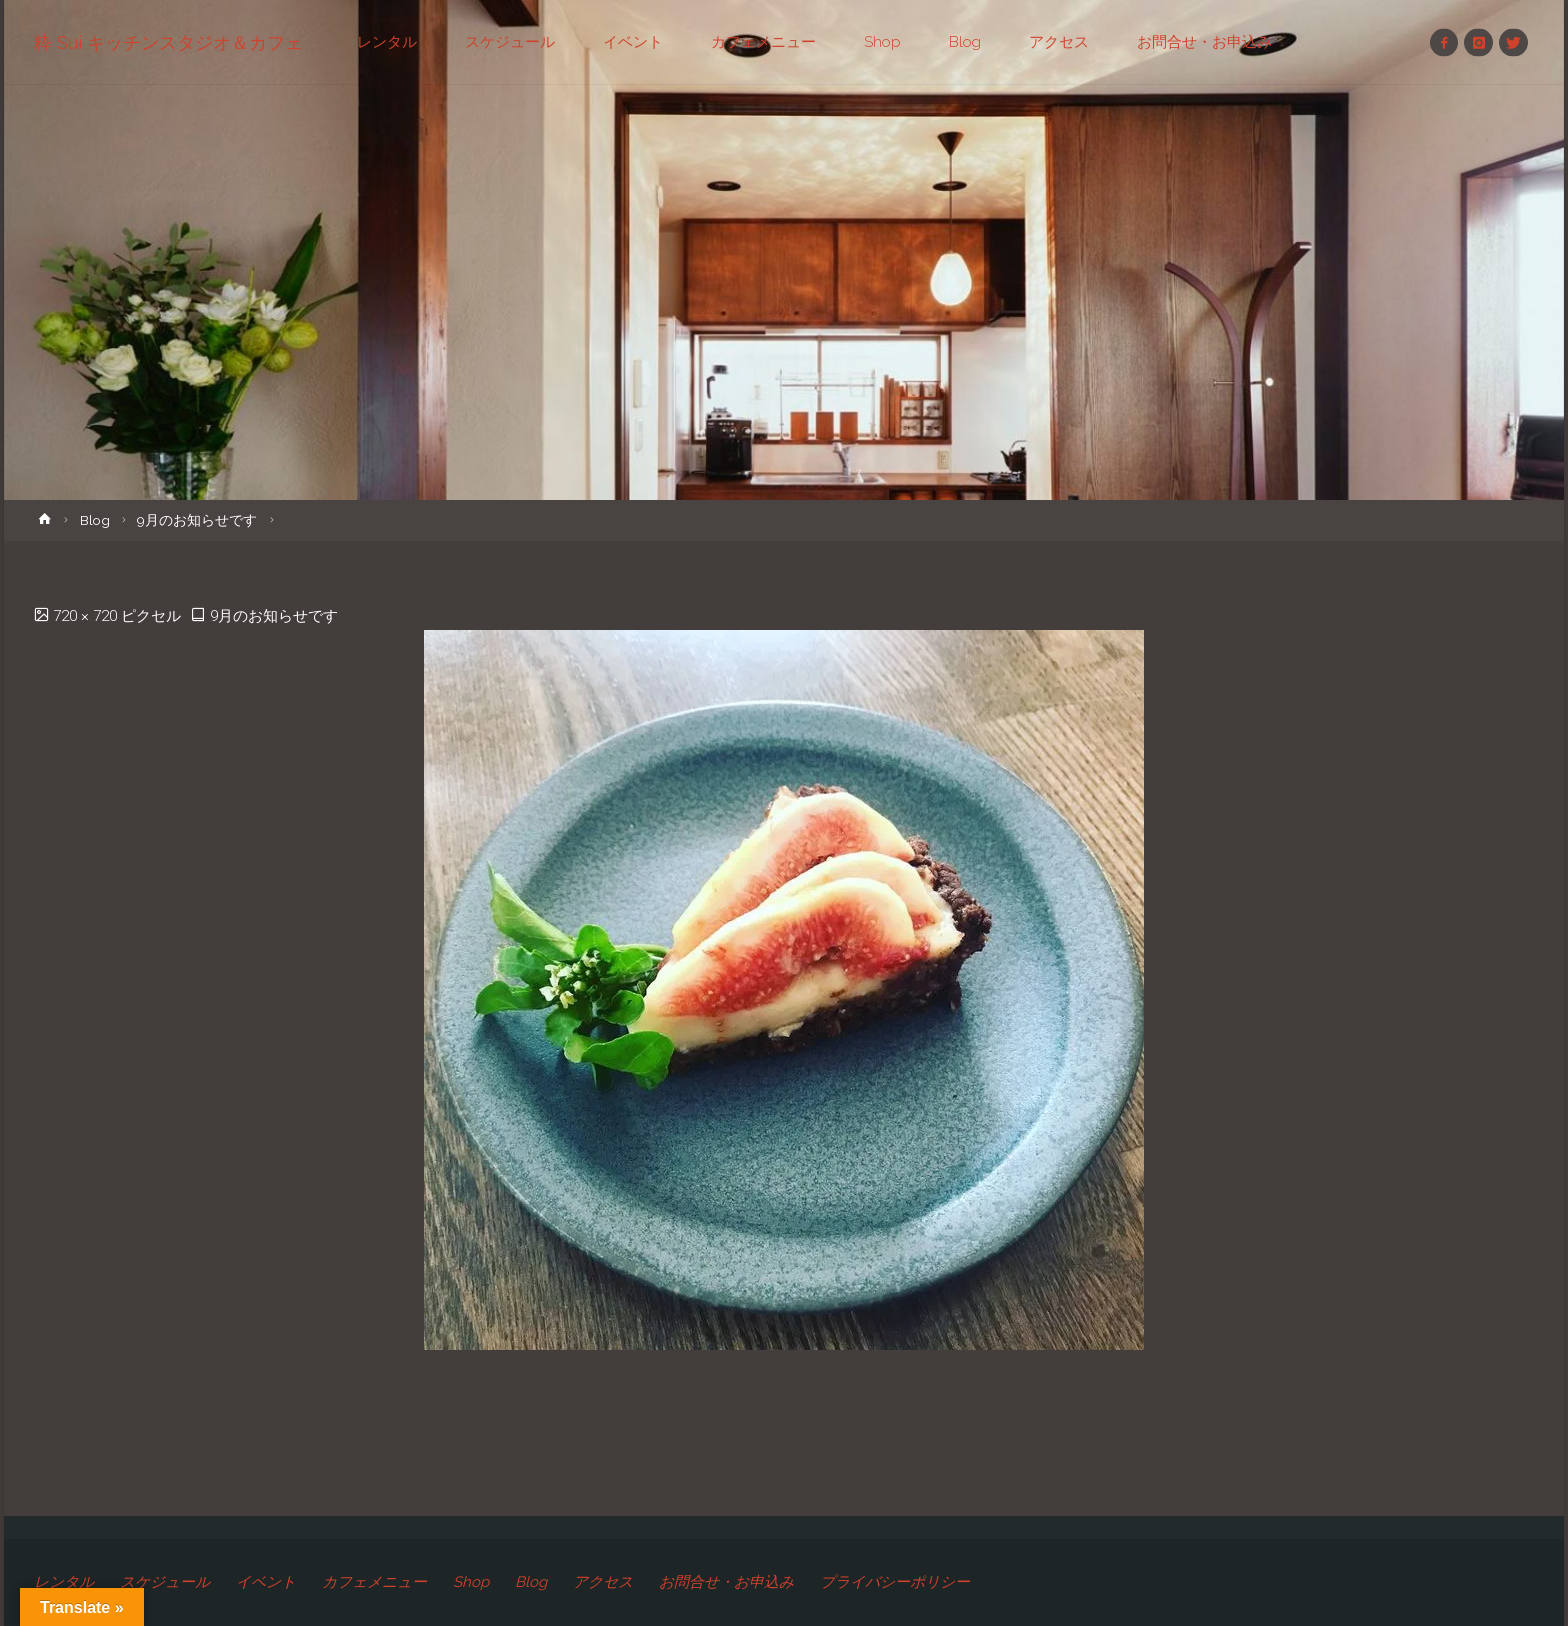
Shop (471, 1582)
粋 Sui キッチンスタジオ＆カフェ (168, 42)
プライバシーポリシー (895, 1582)
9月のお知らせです (197, 520)
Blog (95, 520)
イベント (266, 1582)
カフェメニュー (374, 1582)
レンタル (64, 1582)
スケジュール (165, 1582)
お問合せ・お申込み (726, 1582)
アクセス (603, 1582)
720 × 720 (87, 616)
